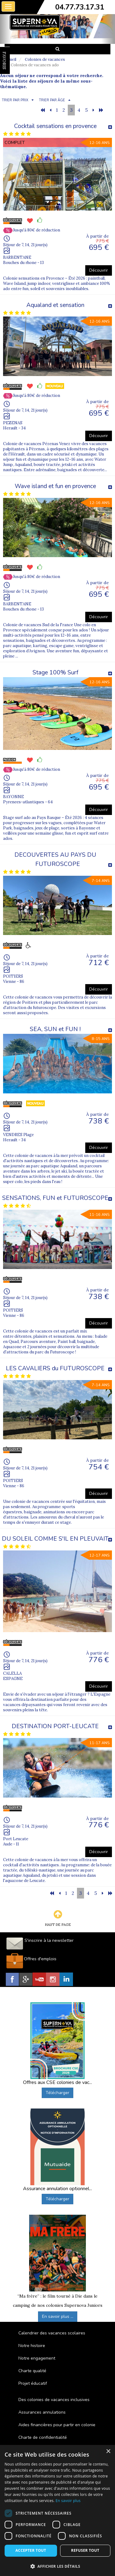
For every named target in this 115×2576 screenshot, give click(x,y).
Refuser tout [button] (85, 2550)
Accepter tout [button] (30, 2550)
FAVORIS (4, 60)
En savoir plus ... (57, 2316)
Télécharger (57, 2093)
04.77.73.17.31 (79, 7)
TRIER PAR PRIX (15, 100)
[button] (57, 2566)
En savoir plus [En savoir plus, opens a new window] (68, 2500)
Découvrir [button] (98, 270)
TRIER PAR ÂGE (52, 100)
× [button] (108, 2451)
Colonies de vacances (45, 59)
